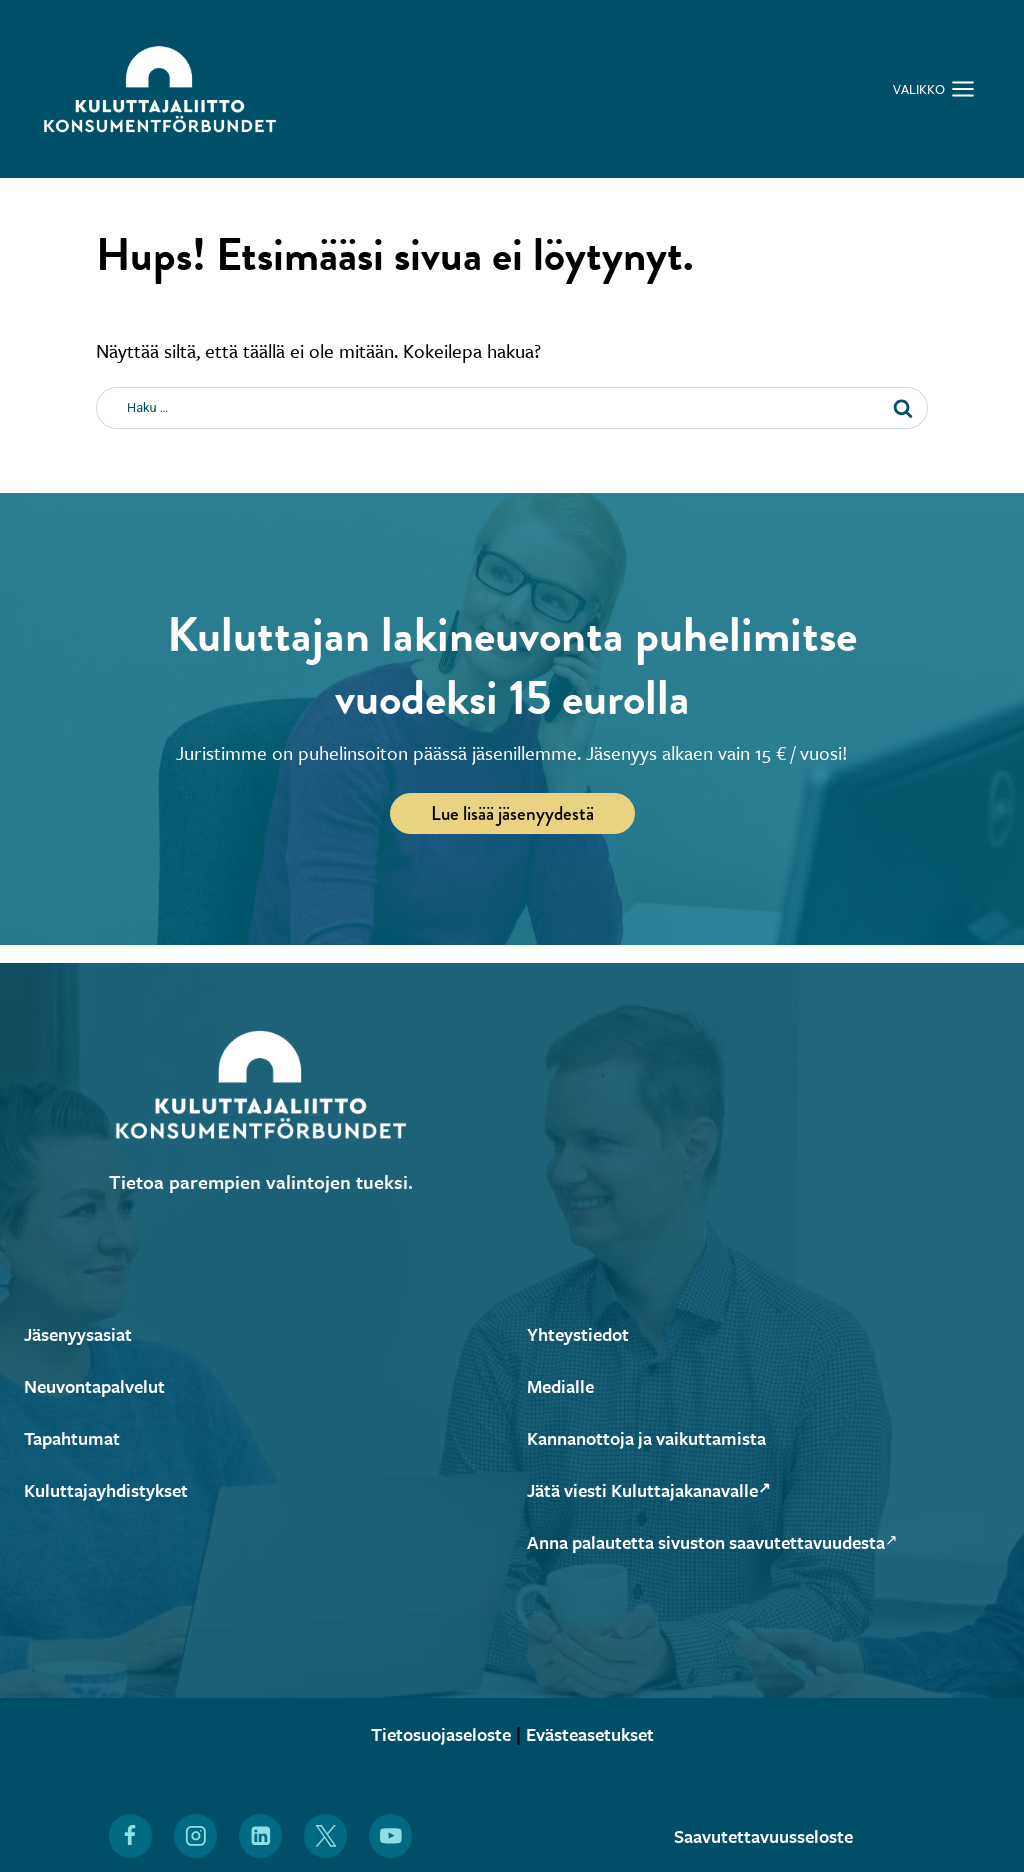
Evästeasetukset (596, 1733)
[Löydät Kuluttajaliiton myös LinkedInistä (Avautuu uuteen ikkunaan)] (261, 1836)
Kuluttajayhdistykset (111, 1489)
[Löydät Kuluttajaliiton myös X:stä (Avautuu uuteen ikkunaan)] (326, 1836)
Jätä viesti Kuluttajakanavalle (659, 1489)
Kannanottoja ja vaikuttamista (656, 1437)
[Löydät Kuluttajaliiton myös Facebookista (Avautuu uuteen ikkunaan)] (130, 1836)
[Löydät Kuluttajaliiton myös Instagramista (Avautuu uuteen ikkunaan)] (195, 1836)
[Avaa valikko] (934, 89)
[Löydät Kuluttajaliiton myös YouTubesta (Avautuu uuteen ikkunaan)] (391, 1836)
